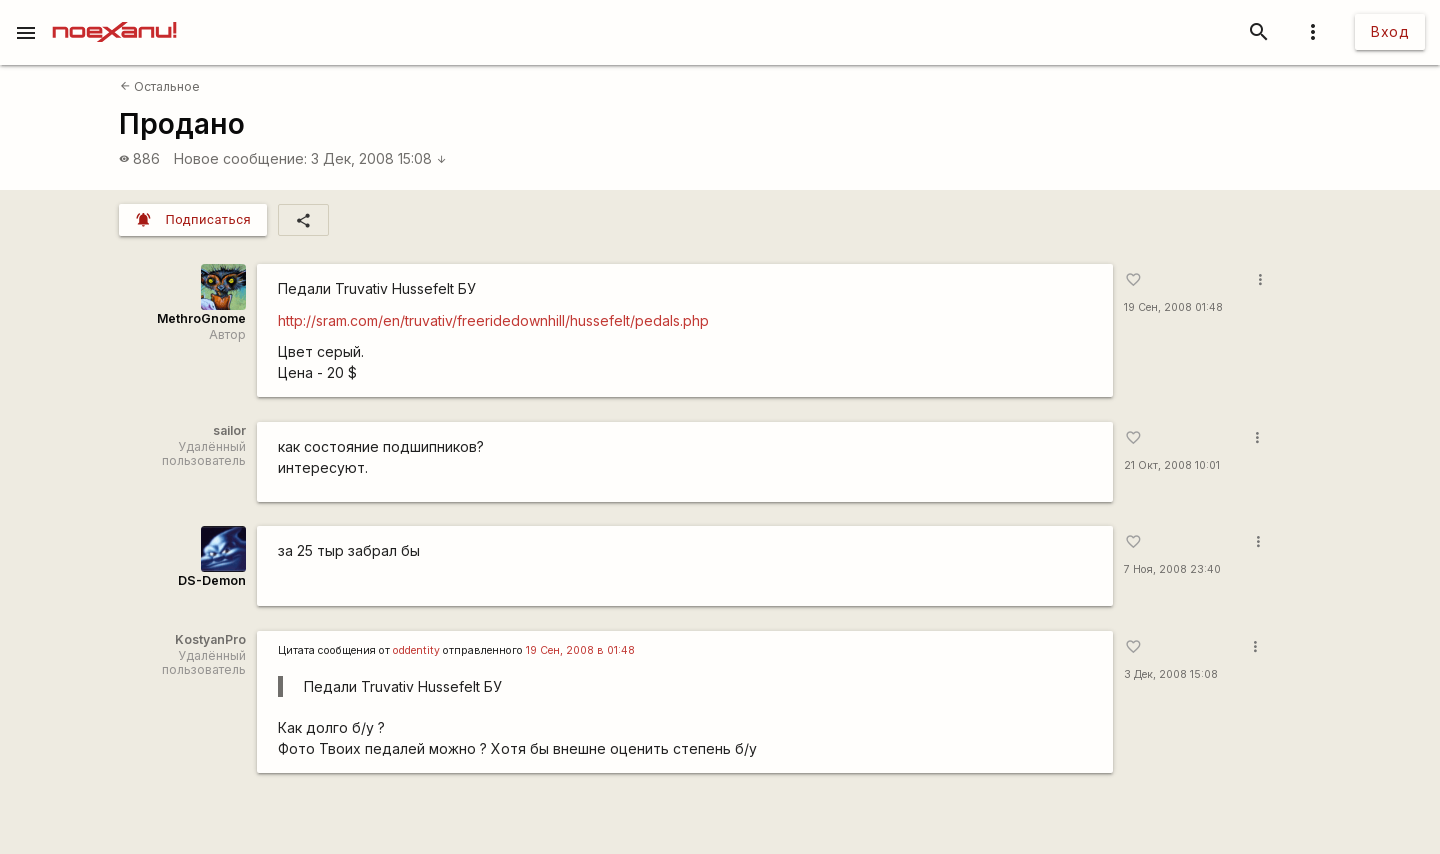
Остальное (160, 86)
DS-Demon (212, 580)
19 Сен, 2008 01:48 (1173, 307)
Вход (1390, 31)
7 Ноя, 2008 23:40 (1172, 569)
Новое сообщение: (240, 158)
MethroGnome (201, 318)
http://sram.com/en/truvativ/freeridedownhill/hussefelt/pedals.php (493, 320)
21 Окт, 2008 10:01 (1172, 465)
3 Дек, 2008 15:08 (379, 158)
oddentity (416, 650)
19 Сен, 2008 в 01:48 (580, 650)
